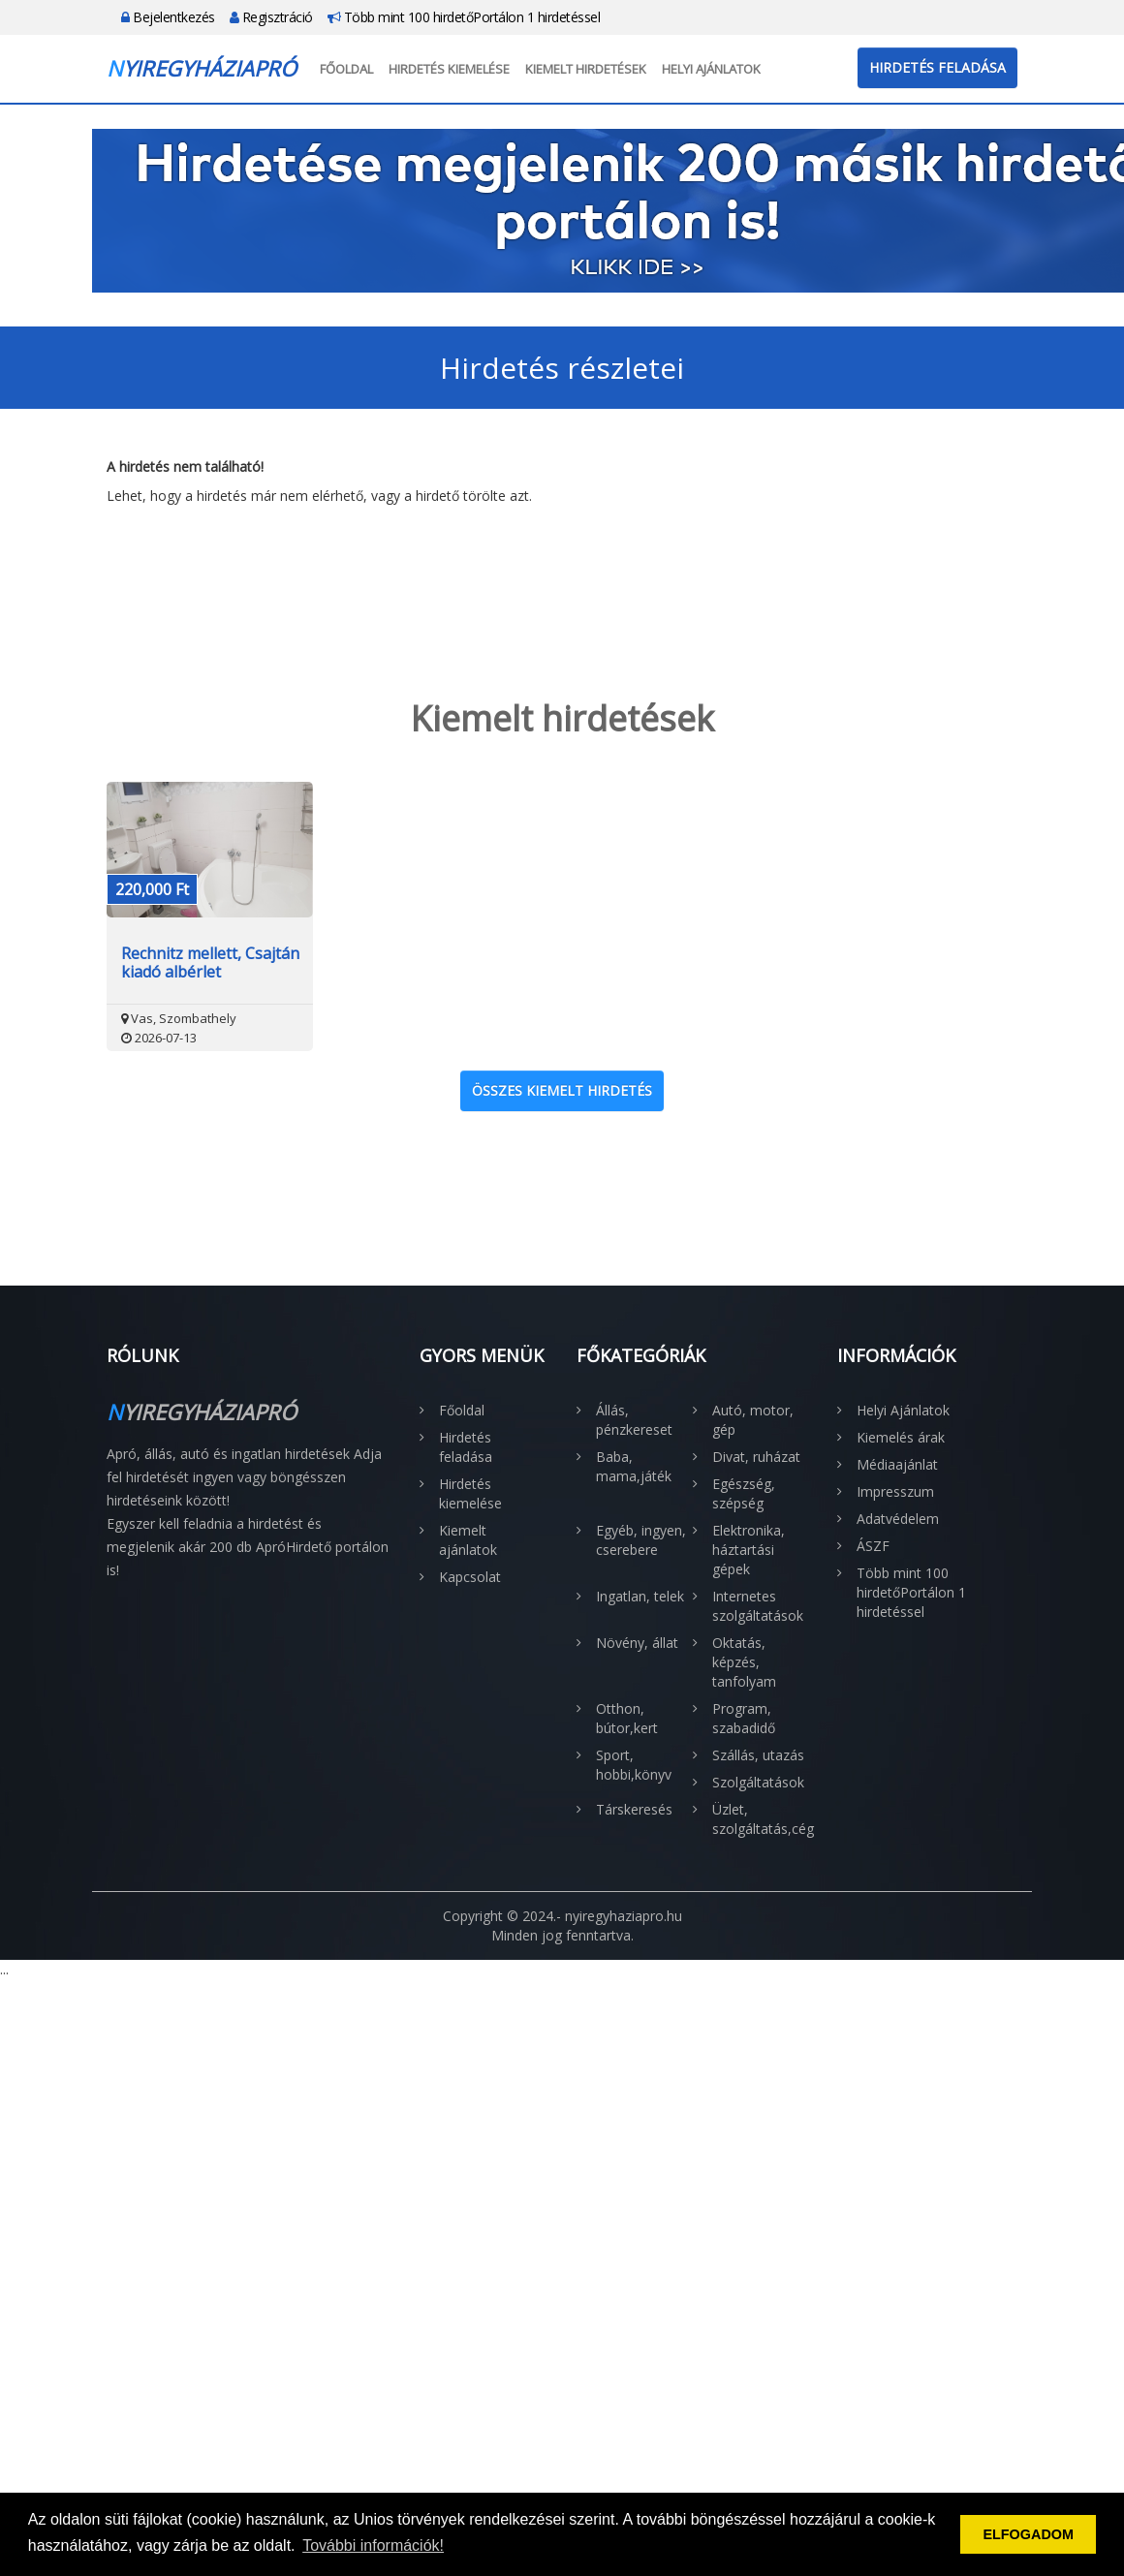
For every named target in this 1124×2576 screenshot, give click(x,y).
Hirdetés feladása (937, 67)
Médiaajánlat (897, 1464)
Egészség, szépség (743, 1493)
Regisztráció (271, 17)
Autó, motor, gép (753, 1420)
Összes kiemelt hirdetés (562, 1090)
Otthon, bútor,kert (627, 1718)
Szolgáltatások (758, 1782)
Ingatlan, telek (640, 1596)
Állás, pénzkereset (634, 1420)
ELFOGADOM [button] (1028, 2534)
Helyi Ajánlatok (711, 69)
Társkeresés (634, 1809)
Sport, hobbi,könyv (633, 1765)
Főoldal (346, 69)
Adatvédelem (898, 1518)
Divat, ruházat (756, 1456)
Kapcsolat (470, 1576)
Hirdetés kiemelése (449, 69)
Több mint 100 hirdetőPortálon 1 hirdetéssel (464, 17)
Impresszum (895, 1491)
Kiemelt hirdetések (585, 69)
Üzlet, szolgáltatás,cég (760, 1819)
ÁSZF (873, 1545)
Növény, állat (637, 1642)
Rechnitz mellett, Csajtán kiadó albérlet (210, 963)
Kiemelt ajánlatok (468, 1540)
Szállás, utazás (758, 1755)
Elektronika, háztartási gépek (748, 1549)
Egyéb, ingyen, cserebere (641, 1540)
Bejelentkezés (168, 17)
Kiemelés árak (901, 1437)
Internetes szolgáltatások (757, 1606)
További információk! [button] (373, 2545)
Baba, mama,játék (633, 1466)
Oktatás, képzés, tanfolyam (744, 1662)
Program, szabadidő (743, 1718)
